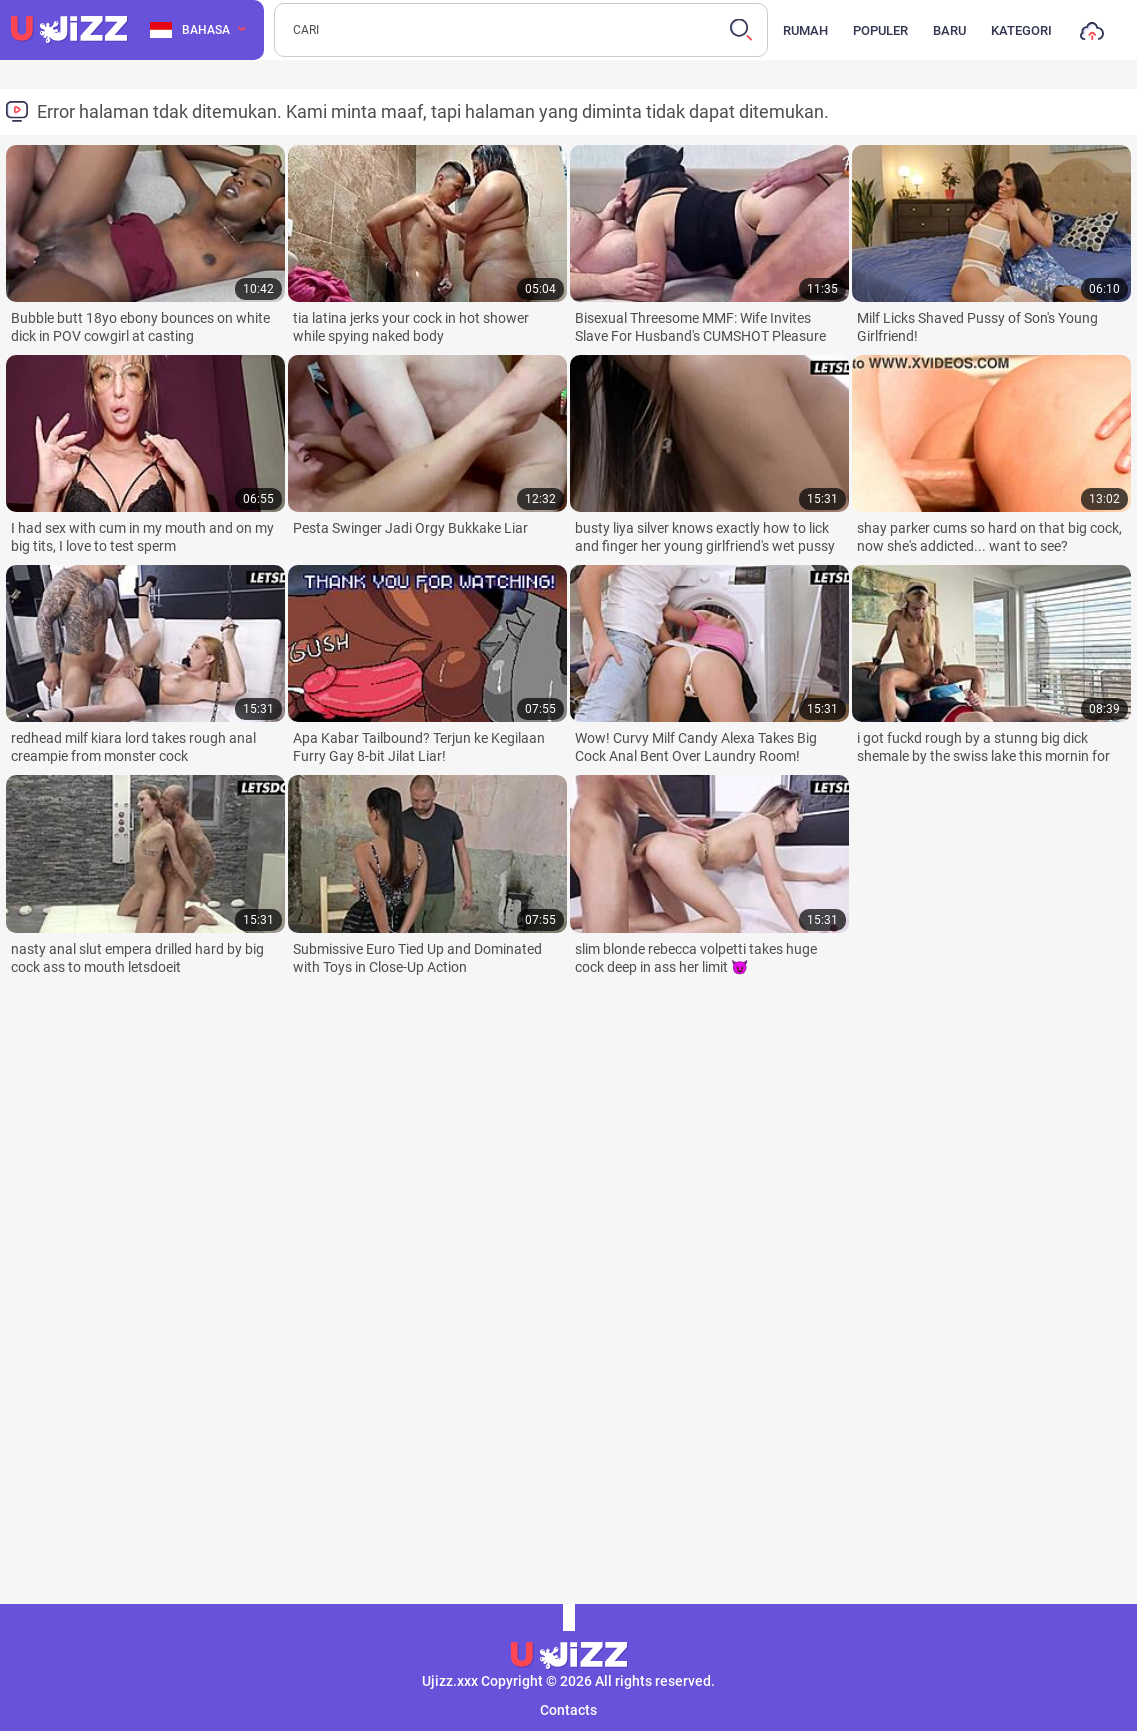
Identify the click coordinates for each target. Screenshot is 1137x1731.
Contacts (568, 1710)
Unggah (1092, 35)
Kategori (1021, 30)
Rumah (805, 30)
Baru (949, 30)
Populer (880, 30)
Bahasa (190, 30)
